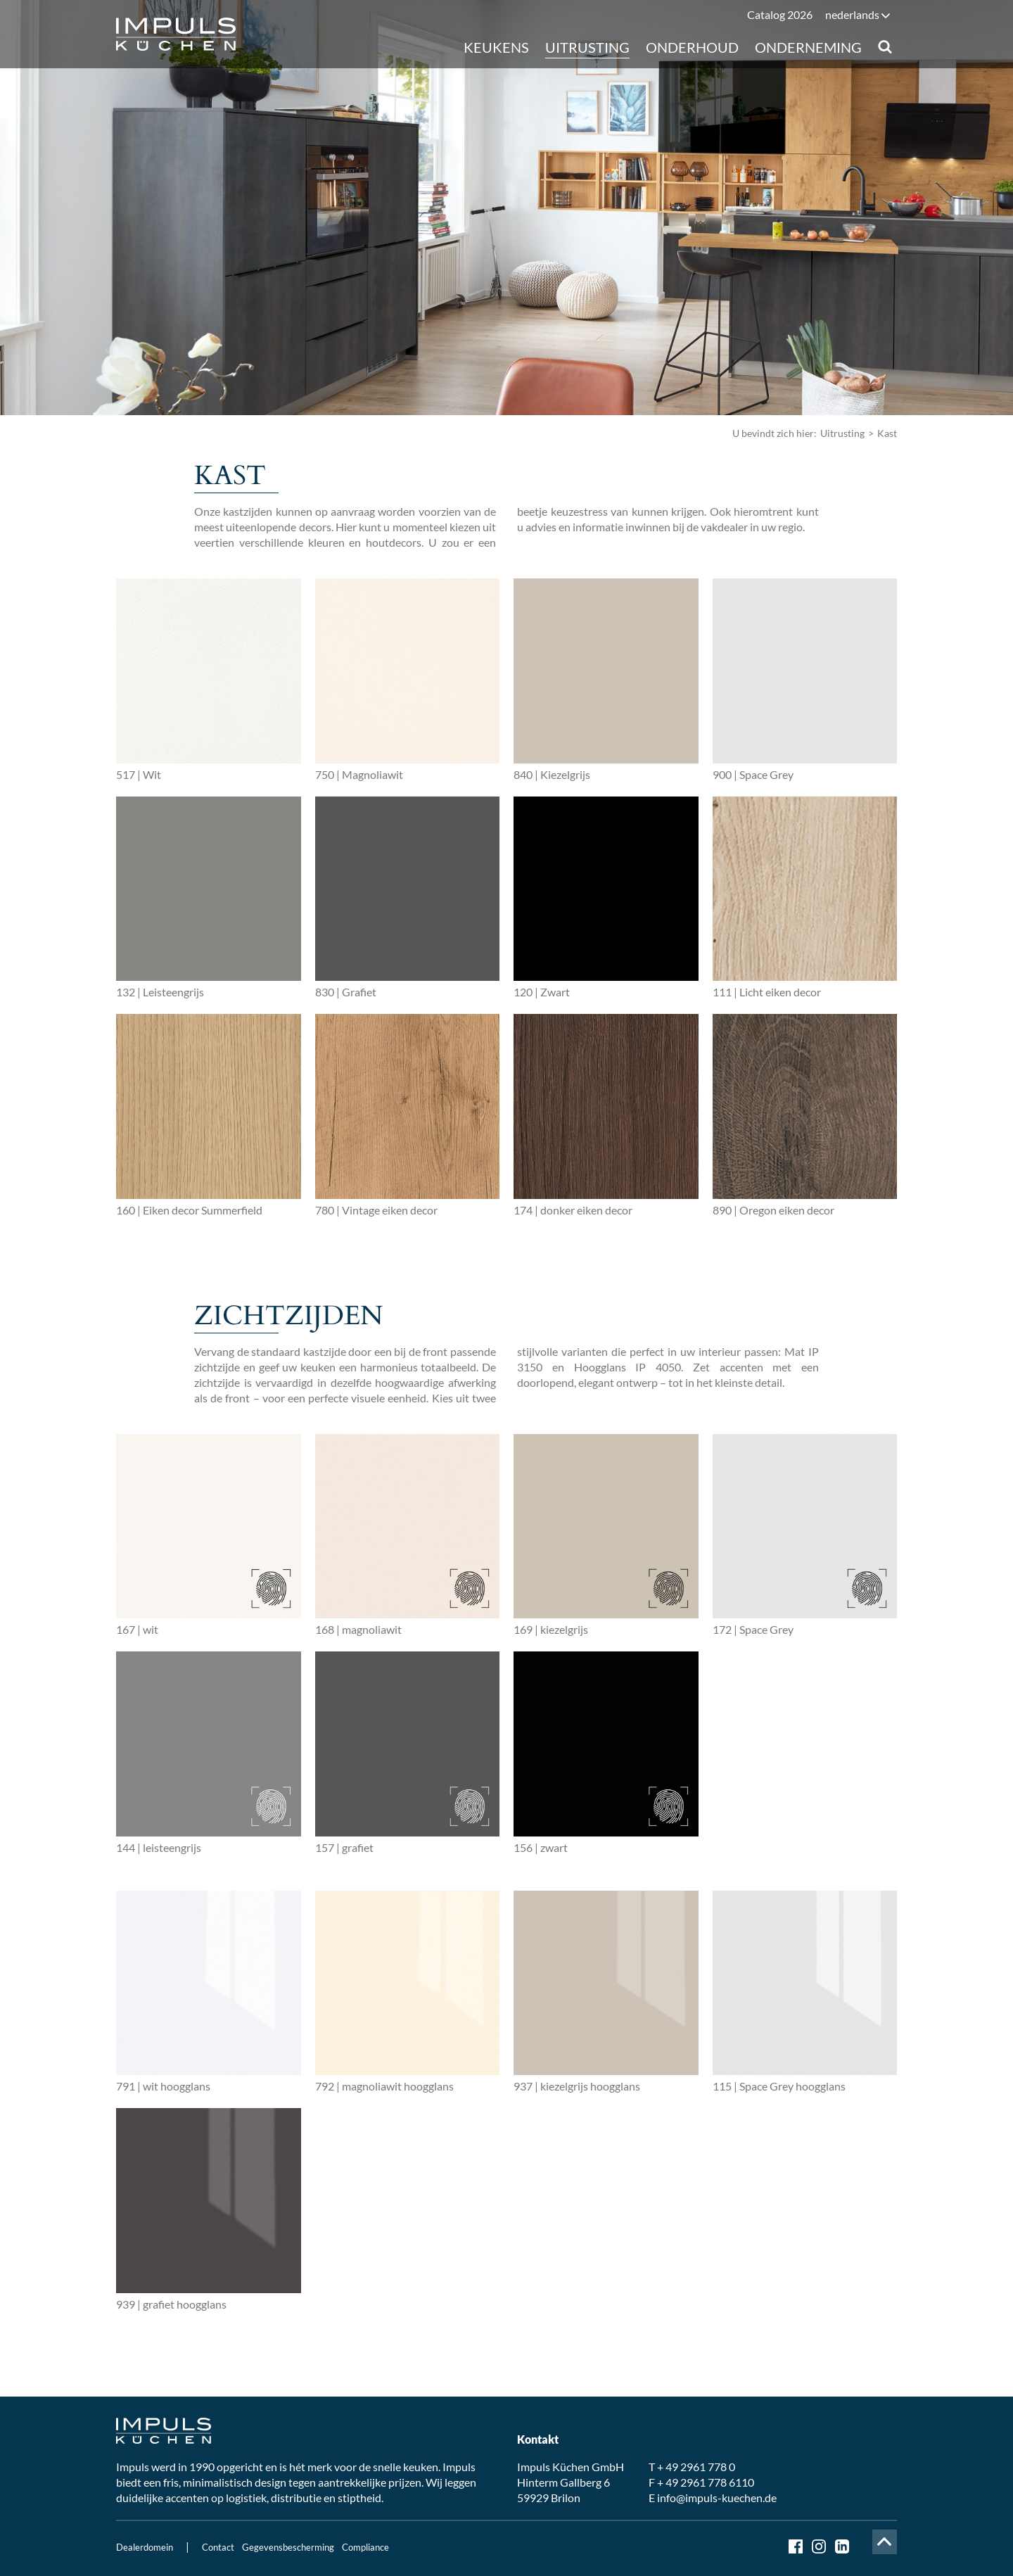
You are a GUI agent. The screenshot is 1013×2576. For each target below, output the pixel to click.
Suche (884, 46)
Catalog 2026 (780, 14)
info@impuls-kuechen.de (717, 2497)
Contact (218, 2547)
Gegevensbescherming (288, 2547)
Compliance (365, 2547)
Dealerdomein (144, 2547)
